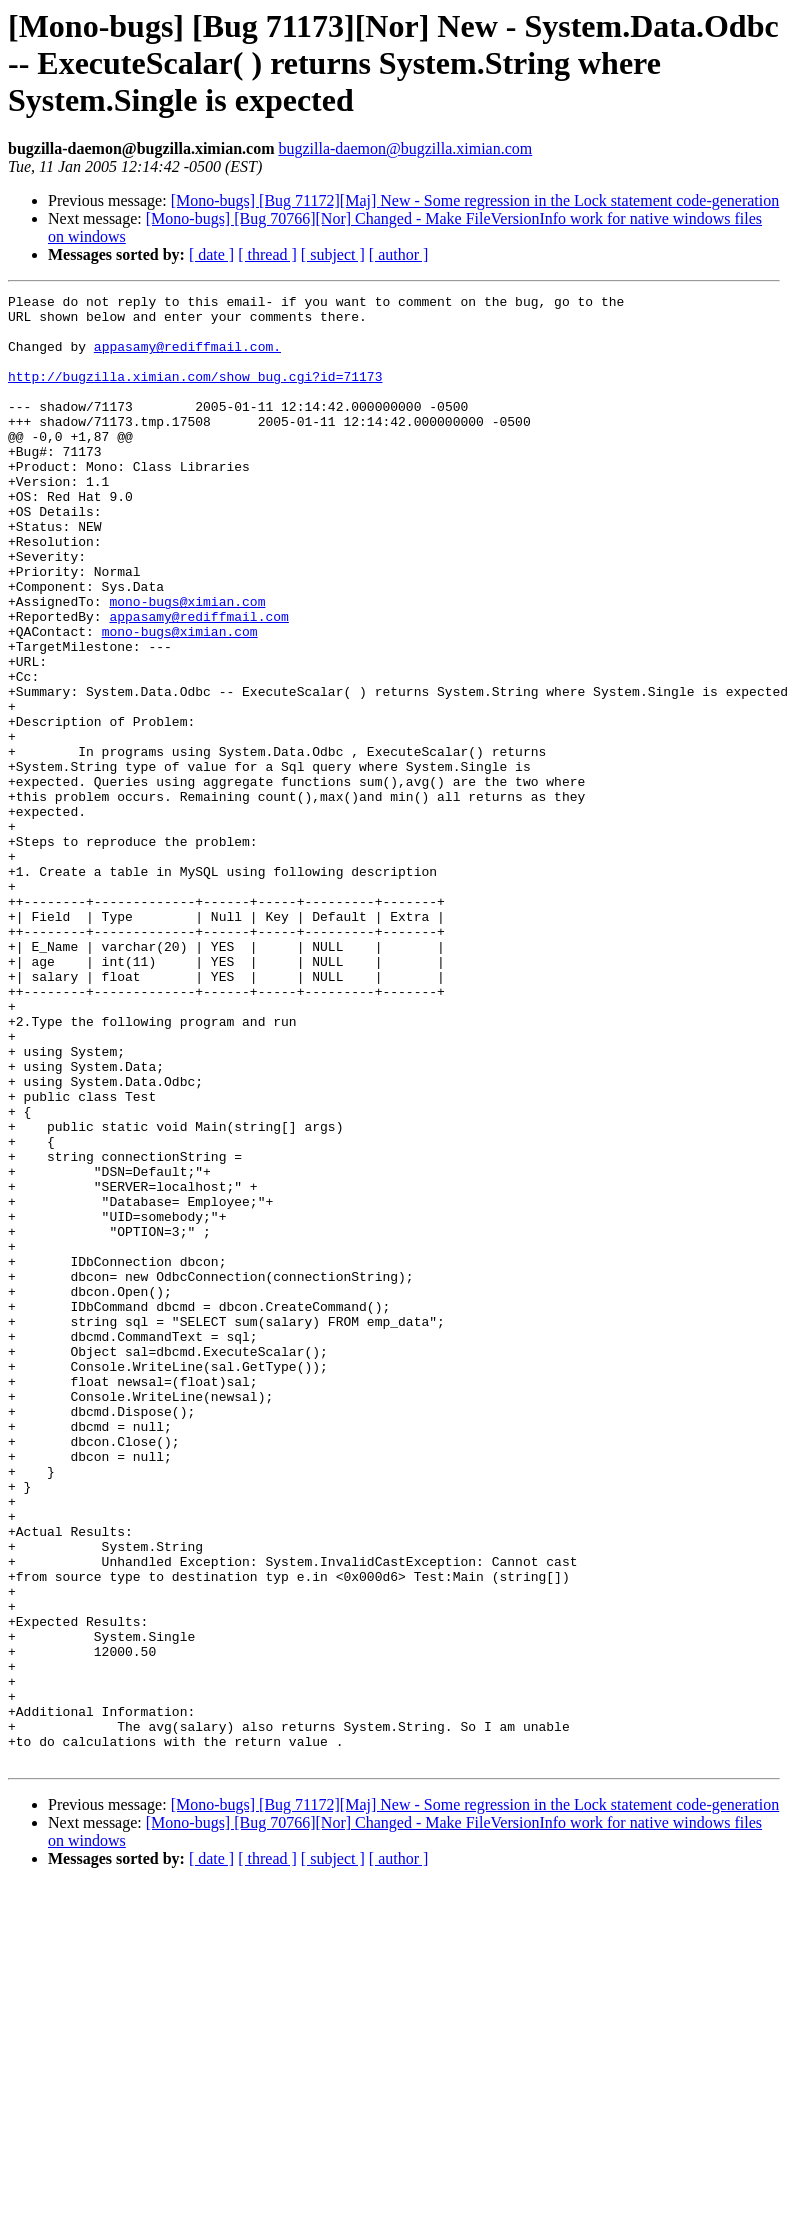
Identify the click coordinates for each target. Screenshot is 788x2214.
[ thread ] (267, 254)
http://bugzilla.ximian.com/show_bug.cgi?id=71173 (195, 394)
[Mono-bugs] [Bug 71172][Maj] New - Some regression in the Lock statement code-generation (475, 200)
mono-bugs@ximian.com (187, 664)
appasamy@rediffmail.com (198, 682)
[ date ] (211, 254)
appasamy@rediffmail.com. (187, 358)
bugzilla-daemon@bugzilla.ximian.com (405, 148)
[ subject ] (333, 254)
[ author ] (399, 254)
